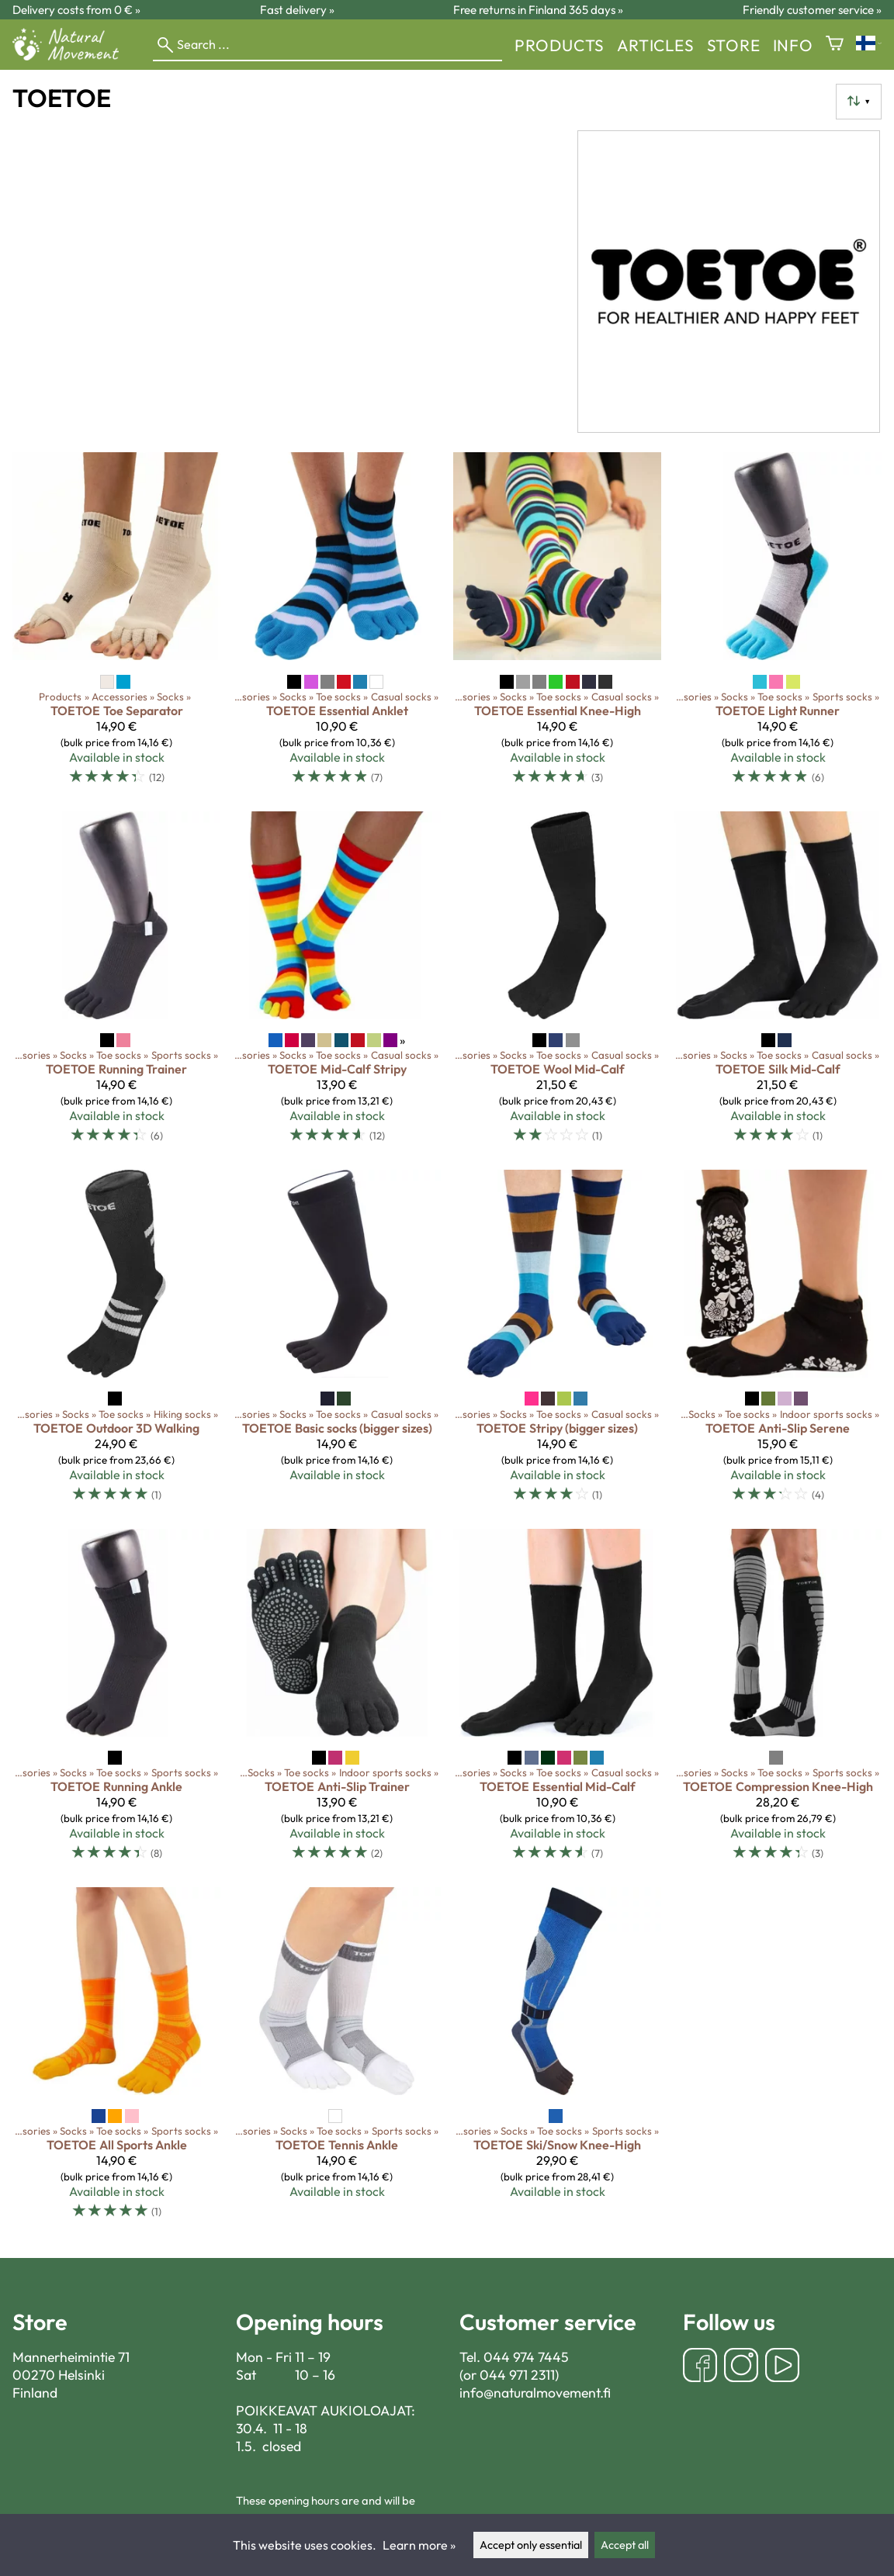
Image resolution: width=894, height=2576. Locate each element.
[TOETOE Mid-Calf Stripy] (337, 984)
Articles (655, 45)
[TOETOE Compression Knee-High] (778, 1702)
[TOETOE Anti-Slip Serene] (778, 1343)
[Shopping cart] (835, 45)
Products (560, 45)
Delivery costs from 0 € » (76, 9)
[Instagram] (741, 2367)
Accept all (625, 2545)
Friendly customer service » (812, 9)
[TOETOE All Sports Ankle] (116, 2060)
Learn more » (419, 2545)
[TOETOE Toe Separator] (116, 625)
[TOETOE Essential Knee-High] (557, 625)
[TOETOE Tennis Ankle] (337, 2060)
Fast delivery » (297, 9)
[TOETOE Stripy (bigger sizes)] (557, 1343)
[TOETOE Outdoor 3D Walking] (116, 1343)
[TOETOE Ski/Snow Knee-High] (557, 2060)
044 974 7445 (526, 2357)
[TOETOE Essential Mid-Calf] (557, 1702)
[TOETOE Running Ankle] (116, 1702)
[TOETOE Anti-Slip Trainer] (337, 1702)
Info (793, 45)
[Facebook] (700, 2367)
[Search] (327, 45)
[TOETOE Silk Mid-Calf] (778, 984)
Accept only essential (531, 2545)
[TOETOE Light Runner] (778, 625)
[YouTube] (782, 2367)
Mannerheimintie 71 (71, 2357)
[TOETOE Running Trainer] (116, 984)
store (734, 45)
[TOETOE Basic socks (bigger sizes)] (337, 1343)
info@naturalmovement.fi (535, 2392)
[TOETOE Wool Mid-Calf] (557, 984)
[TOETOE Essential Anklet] (337, 625)
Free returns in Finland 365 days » (538, 9)
